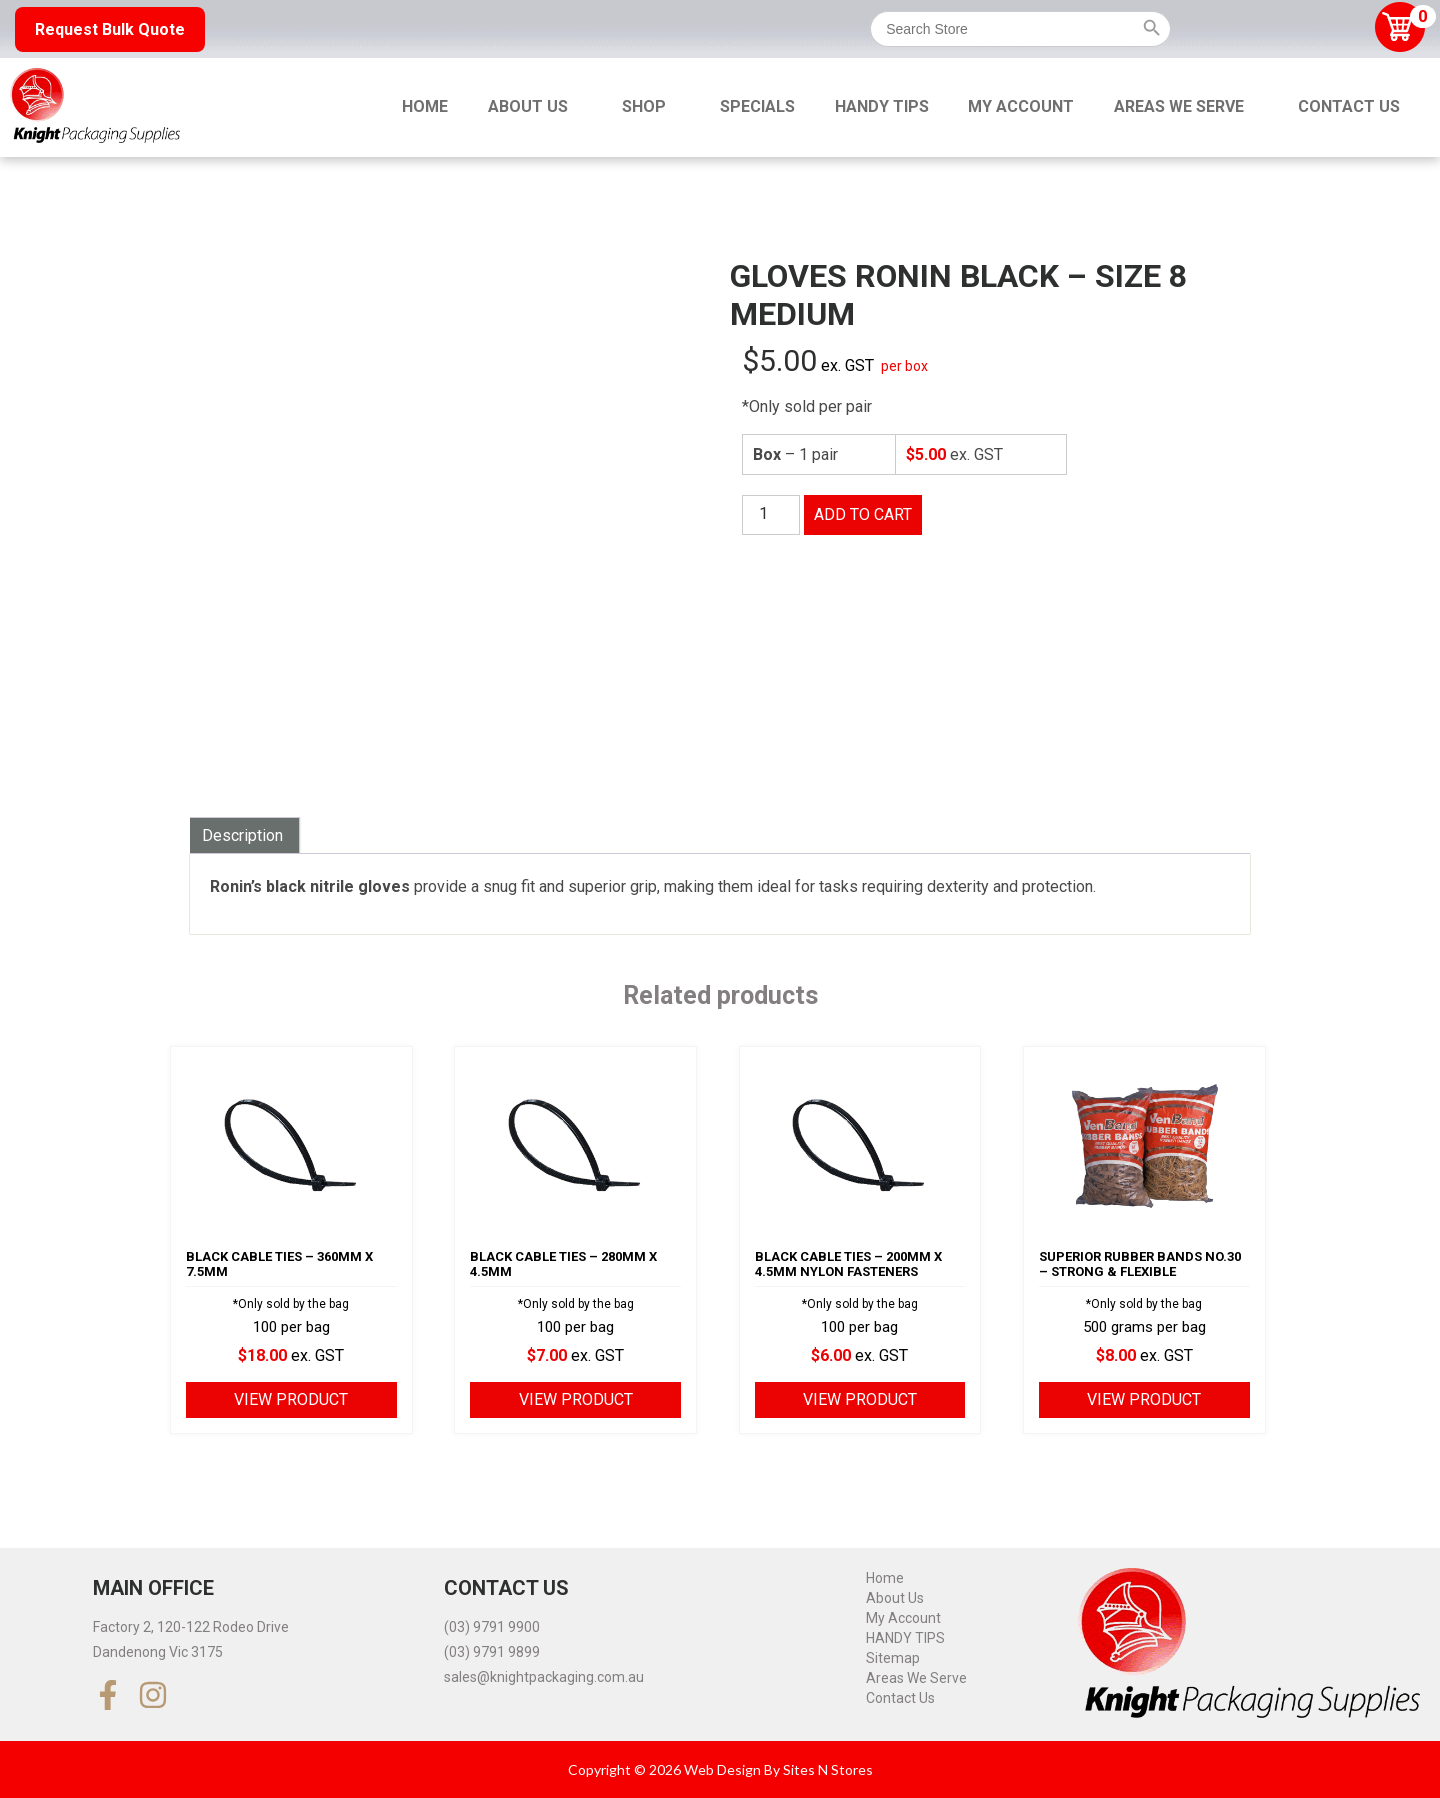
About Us (528, 106)
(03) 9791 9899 (492, 1652)
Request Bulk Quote (110, 29)
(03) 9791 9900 (492, 1627)
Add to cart (863, 514)
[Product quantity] (771, 515)
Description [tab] (242, 835)
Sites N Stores (828, 1769)
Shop (644, 106)
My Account (1021, 106)
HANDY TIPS (882, 106)
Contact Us (1349, 106)
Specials (757, 106)
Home (425, 106)
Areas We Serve (1179, 106)
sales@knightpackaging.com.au (544, 1677)
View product (291, 1399)
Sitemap (893, 1658)
